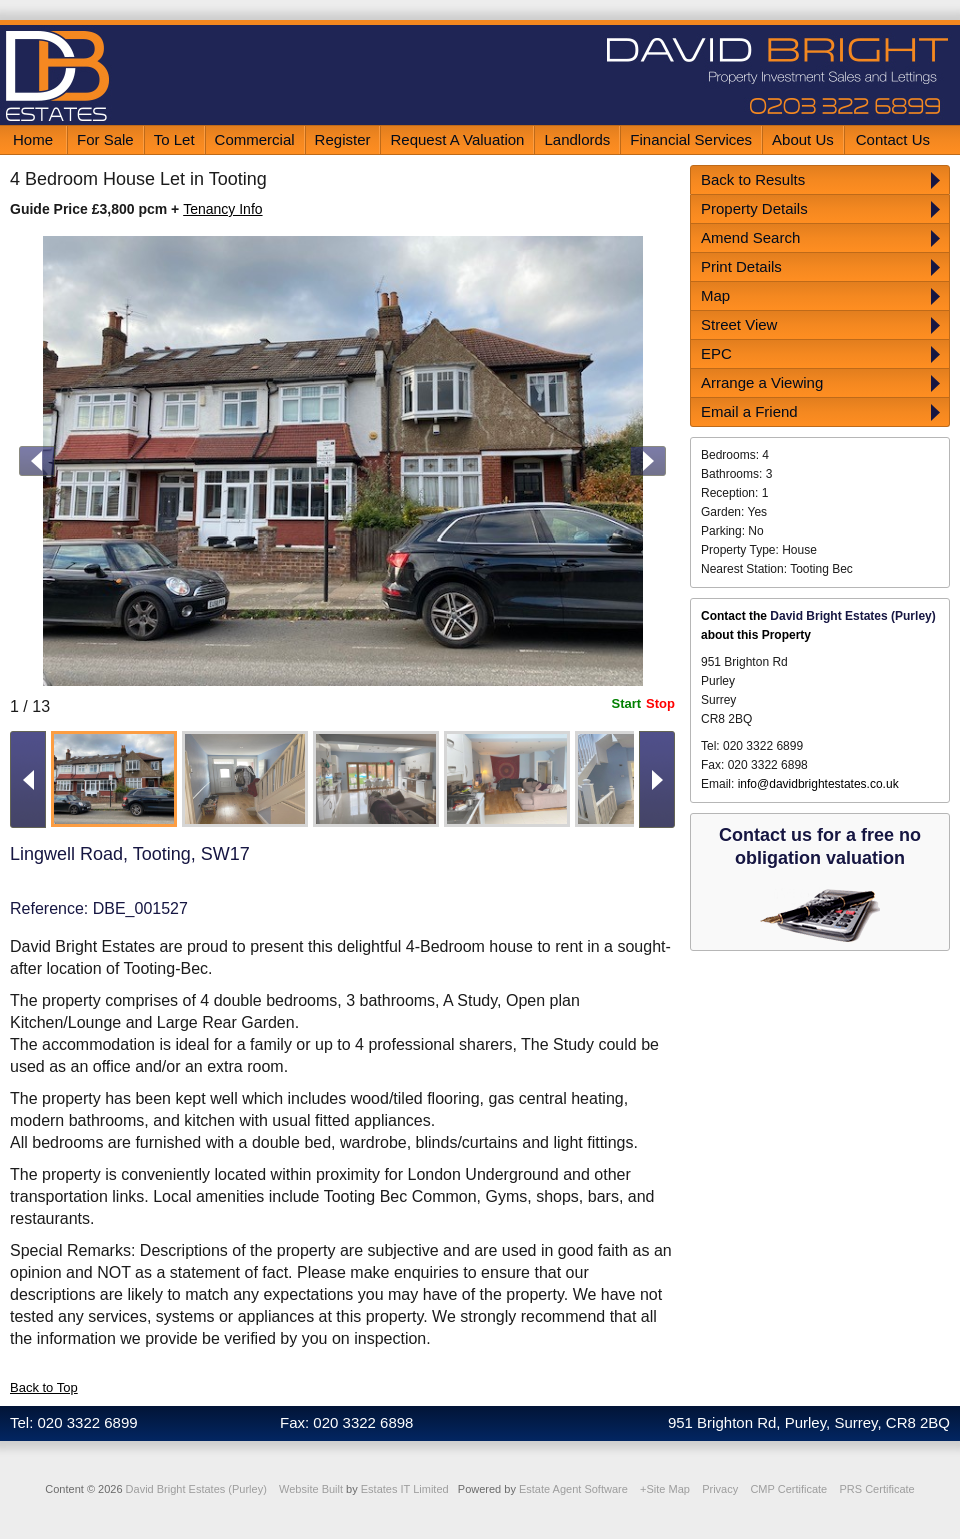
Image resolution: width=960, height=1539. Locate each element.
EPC (716, 353)
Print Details (741, 266)
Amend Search (750, 237)
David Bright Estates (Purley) (196, 1489)
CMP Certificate (788, 1489)
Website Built (311, 1489)
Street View (739, 324)
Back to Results (753, 179)
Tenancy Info (222, 209)
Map (715, 295)
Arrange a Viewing (762, 382)
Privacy (720, 1489)
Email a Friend (749, 411)
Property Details (754, 208)
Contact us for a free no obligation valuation (820, 846)
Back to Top (44, 1387)
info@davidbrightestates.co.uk (818, 784)
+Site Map (665, 1489)
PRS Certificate (876, 1489)
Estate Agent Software (573, 1489)
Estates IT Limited (405, 1489)
